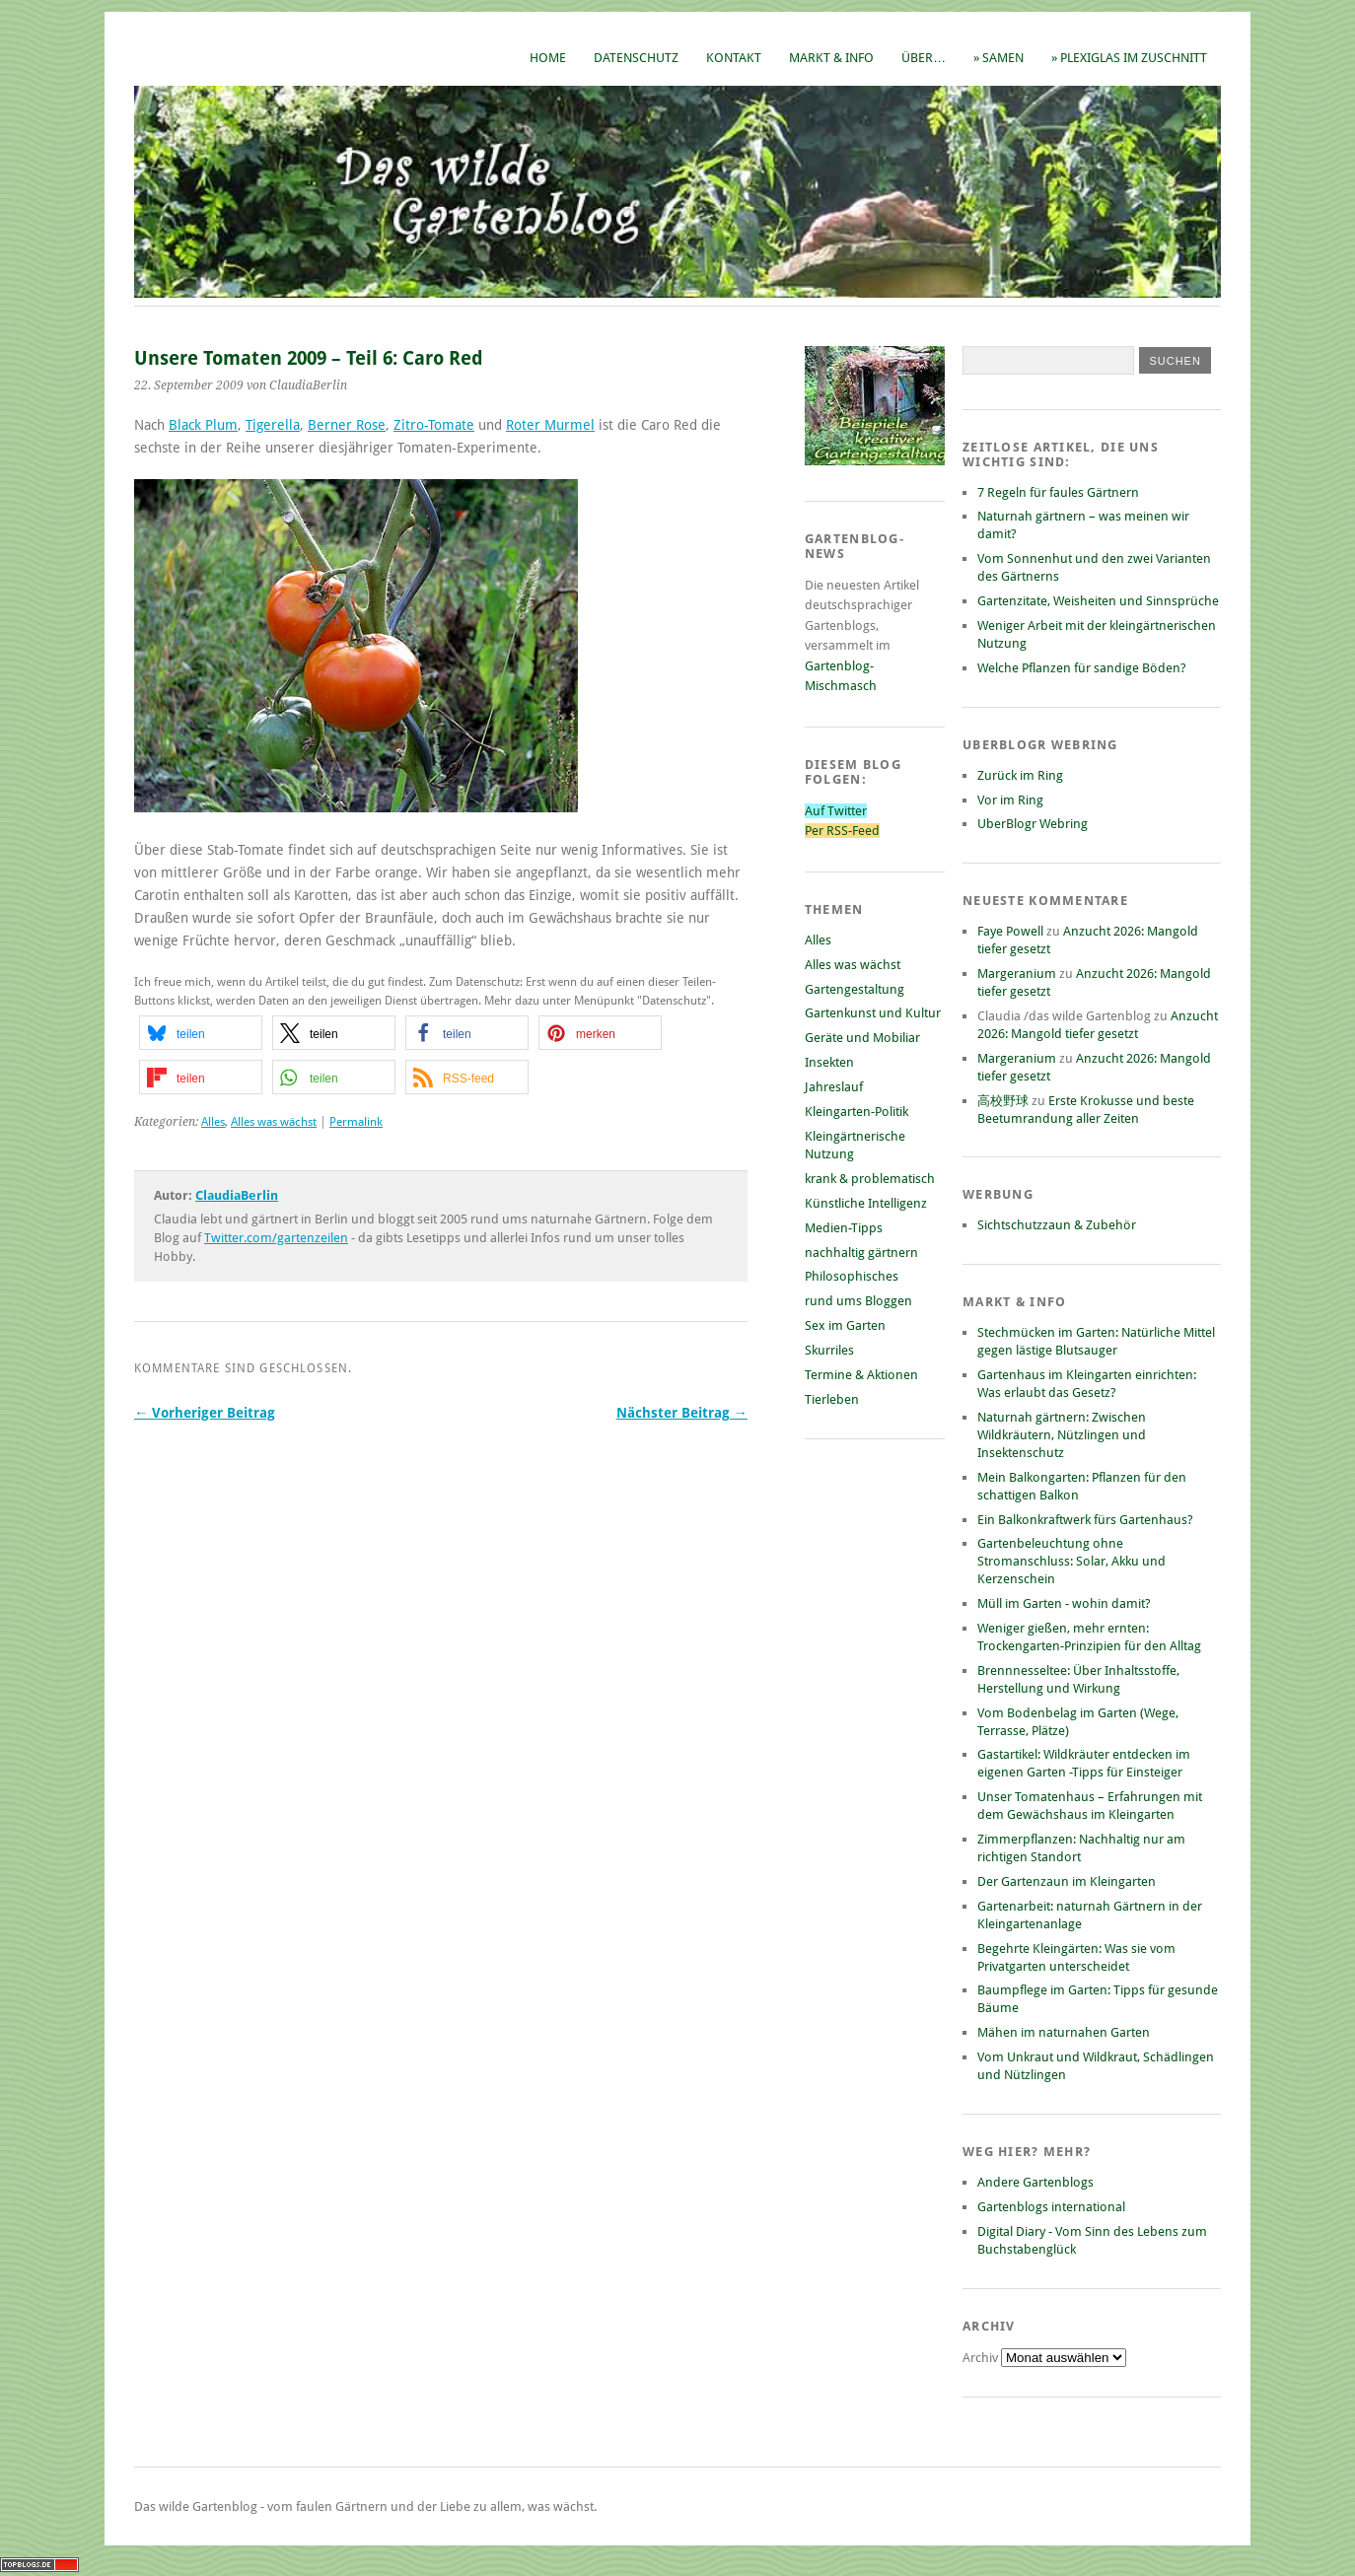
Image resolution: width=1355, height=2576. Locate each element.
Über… (923, 57)
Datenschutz (636, 57)
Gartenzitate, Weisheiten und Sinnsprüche (1098, 600)
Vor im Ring (1010, 800)
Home (548, 57)
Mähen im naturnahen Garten (1063, 2032)
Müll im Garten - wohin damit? (1064, 1603)
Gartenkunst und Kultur (873, 1013)
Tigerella (273, 425)
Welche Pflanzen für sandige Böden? (1081, 668)
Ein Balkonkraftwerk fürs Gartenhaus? (1085, 1519)
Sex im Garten (845, 1325)
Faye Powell (1010, 931)
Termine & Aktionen (861, 1374)
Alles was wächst (274, 1122)
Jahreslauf (834, 1086)
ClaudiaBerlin (236, 1195)
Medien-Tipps (844, 1227)
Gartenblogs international (1051, 2206)
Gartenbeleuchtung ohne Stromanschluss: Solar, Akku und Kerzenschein (1071, 1561)
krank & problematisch (870, 1178)
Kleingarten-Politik (856, 1111)
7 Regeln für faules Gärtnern (1058, 492)
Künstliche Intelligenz (866, 1203)
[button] (200, 1032)
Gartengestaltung (854, 989)
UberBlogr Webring (1032, 823)
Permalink (356, 1122)
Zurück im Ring (1020, 775)
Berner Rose (347, 425)
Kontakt (733, 57)
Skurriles (829, 1350)
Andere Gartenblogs (1035, 2182)
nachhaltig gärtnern (861, 1252)
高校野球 (1003, 1100)
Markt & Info (831, 57)
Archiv (982, 2357)
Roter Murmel (550, 425)
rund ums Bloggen (858, 1300)
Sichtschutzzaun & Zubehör (1056, 1225)
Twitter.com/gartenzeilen (276, 1237)
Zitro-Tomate (433, 425)
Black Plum (203, 425)
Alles (213, 1122)
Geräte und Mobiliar (862, 1037)
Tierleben (832, 1399)
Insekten (829, 1062)
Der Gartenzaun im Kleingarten (1066, 1881)
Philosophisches (851, 1276)
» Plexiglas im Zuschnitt (1129, 57)
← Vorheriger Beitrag (204, 1413)
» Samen (998, 57)
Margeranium (1016, 973)
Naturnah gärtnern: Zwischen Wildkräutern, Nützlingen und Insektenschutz (1061, 1435)
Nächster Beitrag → (682, 1413)
